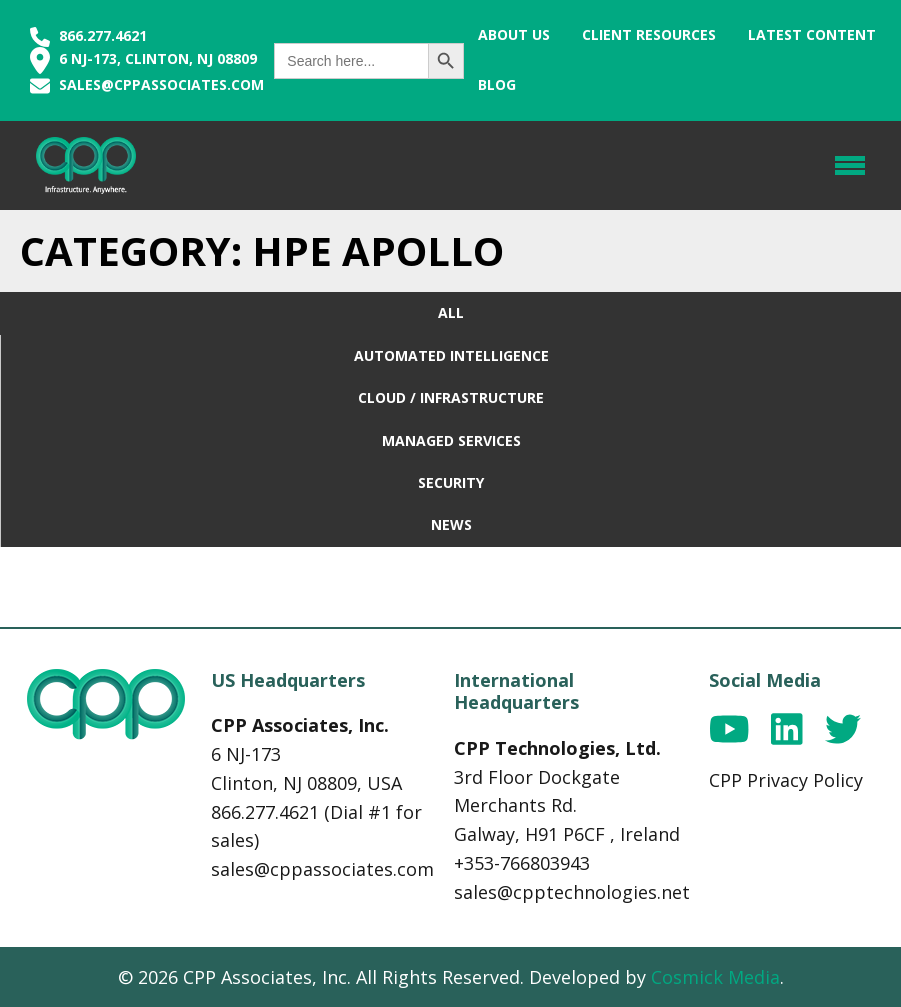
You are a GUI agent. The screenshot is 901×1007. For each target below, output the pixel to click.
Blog (497, 84)
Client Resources (649, 34)
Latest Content (812, 34)
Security (451, 482)
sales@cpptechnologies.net (572, 892)
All (451, 312)
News (451, 524)
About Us (514, 34)
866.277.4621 (88, 35)
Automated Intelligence (451, 355)
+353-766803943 (522, 863)
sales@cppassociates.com (161, 84)
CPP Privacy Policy (786, 780)
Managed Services (451, 440)
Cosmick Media (715, 977)
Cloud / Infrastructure (451, 397)
